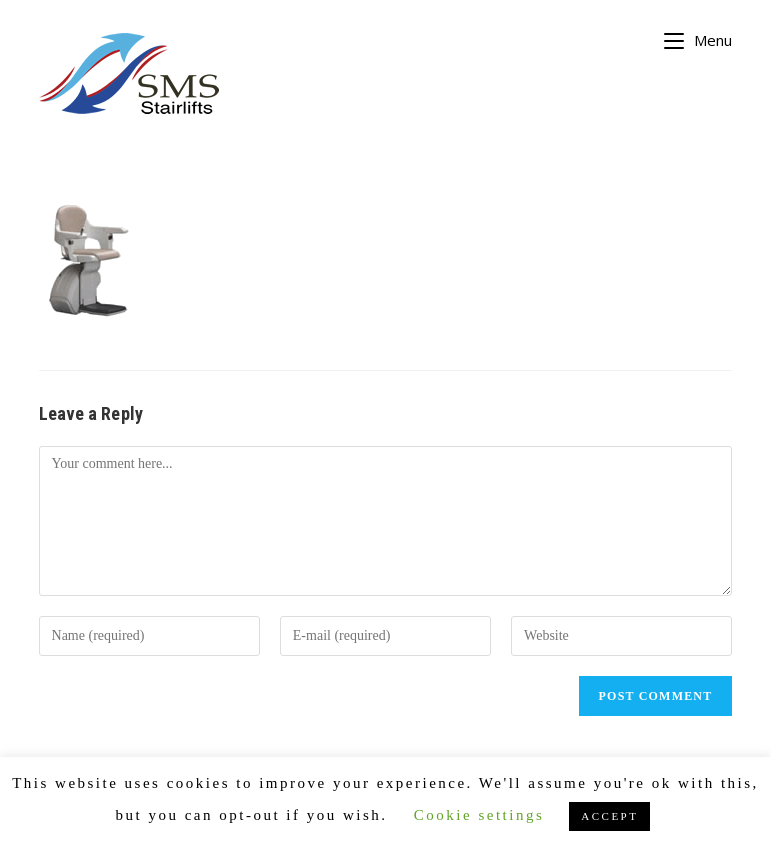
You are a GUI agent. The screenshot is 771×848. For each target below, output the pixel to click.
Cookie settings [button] (479, 815)
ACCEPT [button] (609, 816)
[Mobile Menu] (698, 38)
